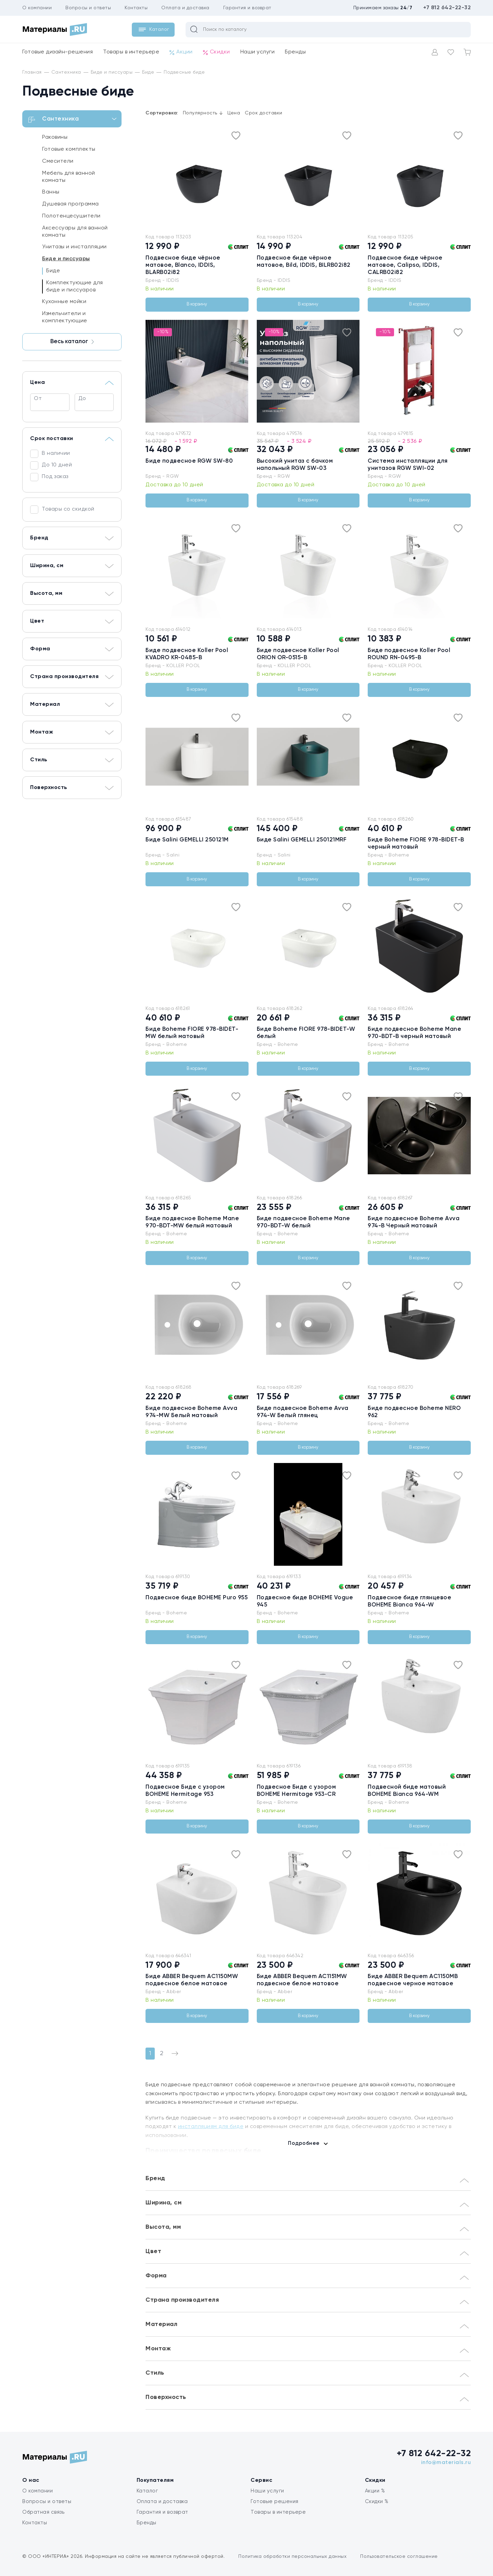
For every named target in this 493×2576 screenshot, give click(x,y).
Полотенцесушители (71, 216)
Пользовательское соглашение (399, 2556)
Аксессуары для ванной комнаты (75, 231)
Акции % (375, 2490)
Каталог (147, 2490)
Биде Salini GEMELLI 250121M (187, 840)
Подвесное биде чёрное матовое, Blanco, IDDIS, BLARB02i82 (183, 265)
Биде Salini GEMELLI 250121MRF (302, 840)
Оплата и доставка (185, 7)
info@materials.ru (446, 2462)
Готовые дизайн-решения (57, 52)
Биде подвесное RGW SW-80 (189, 461)
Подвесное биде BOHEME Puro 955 (197, 1598)
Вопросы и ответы (88, 7)
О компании (37, 7)
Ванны (51, 192)
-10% (162, 331)
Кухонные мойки (64, 301)
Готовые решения (275, 2501)
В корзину (197, 304)
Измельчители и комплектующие (64, 317)
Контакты (136, 7)
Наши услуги (257, 52)
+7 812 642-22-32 (447, 8)
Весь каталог (72, 342)
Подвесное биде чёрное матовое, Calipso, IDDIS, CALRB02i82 (405, 265)
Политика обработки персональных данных (292, 2556)
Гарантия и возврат (247, 7)
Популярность (203, 113)
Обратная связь (43, 2512)
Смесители (58, 161)
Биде (53, 271)
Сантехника (72, 119)
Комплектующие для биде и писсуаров (74, 286)
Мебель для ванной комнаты (68, 177)
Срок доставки (263, 113)
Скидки (216, 52)
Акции (181, 52)
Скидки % (377, 2501)
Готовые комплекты (69, 149)
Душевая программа (70, 204)
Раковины (54, 137)
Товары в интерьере (131, 52)
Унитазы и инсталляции (74, 247)
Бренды (295, 52)
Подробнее (304, 2143)
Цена (233, 113)
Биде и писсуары (66, 259)
